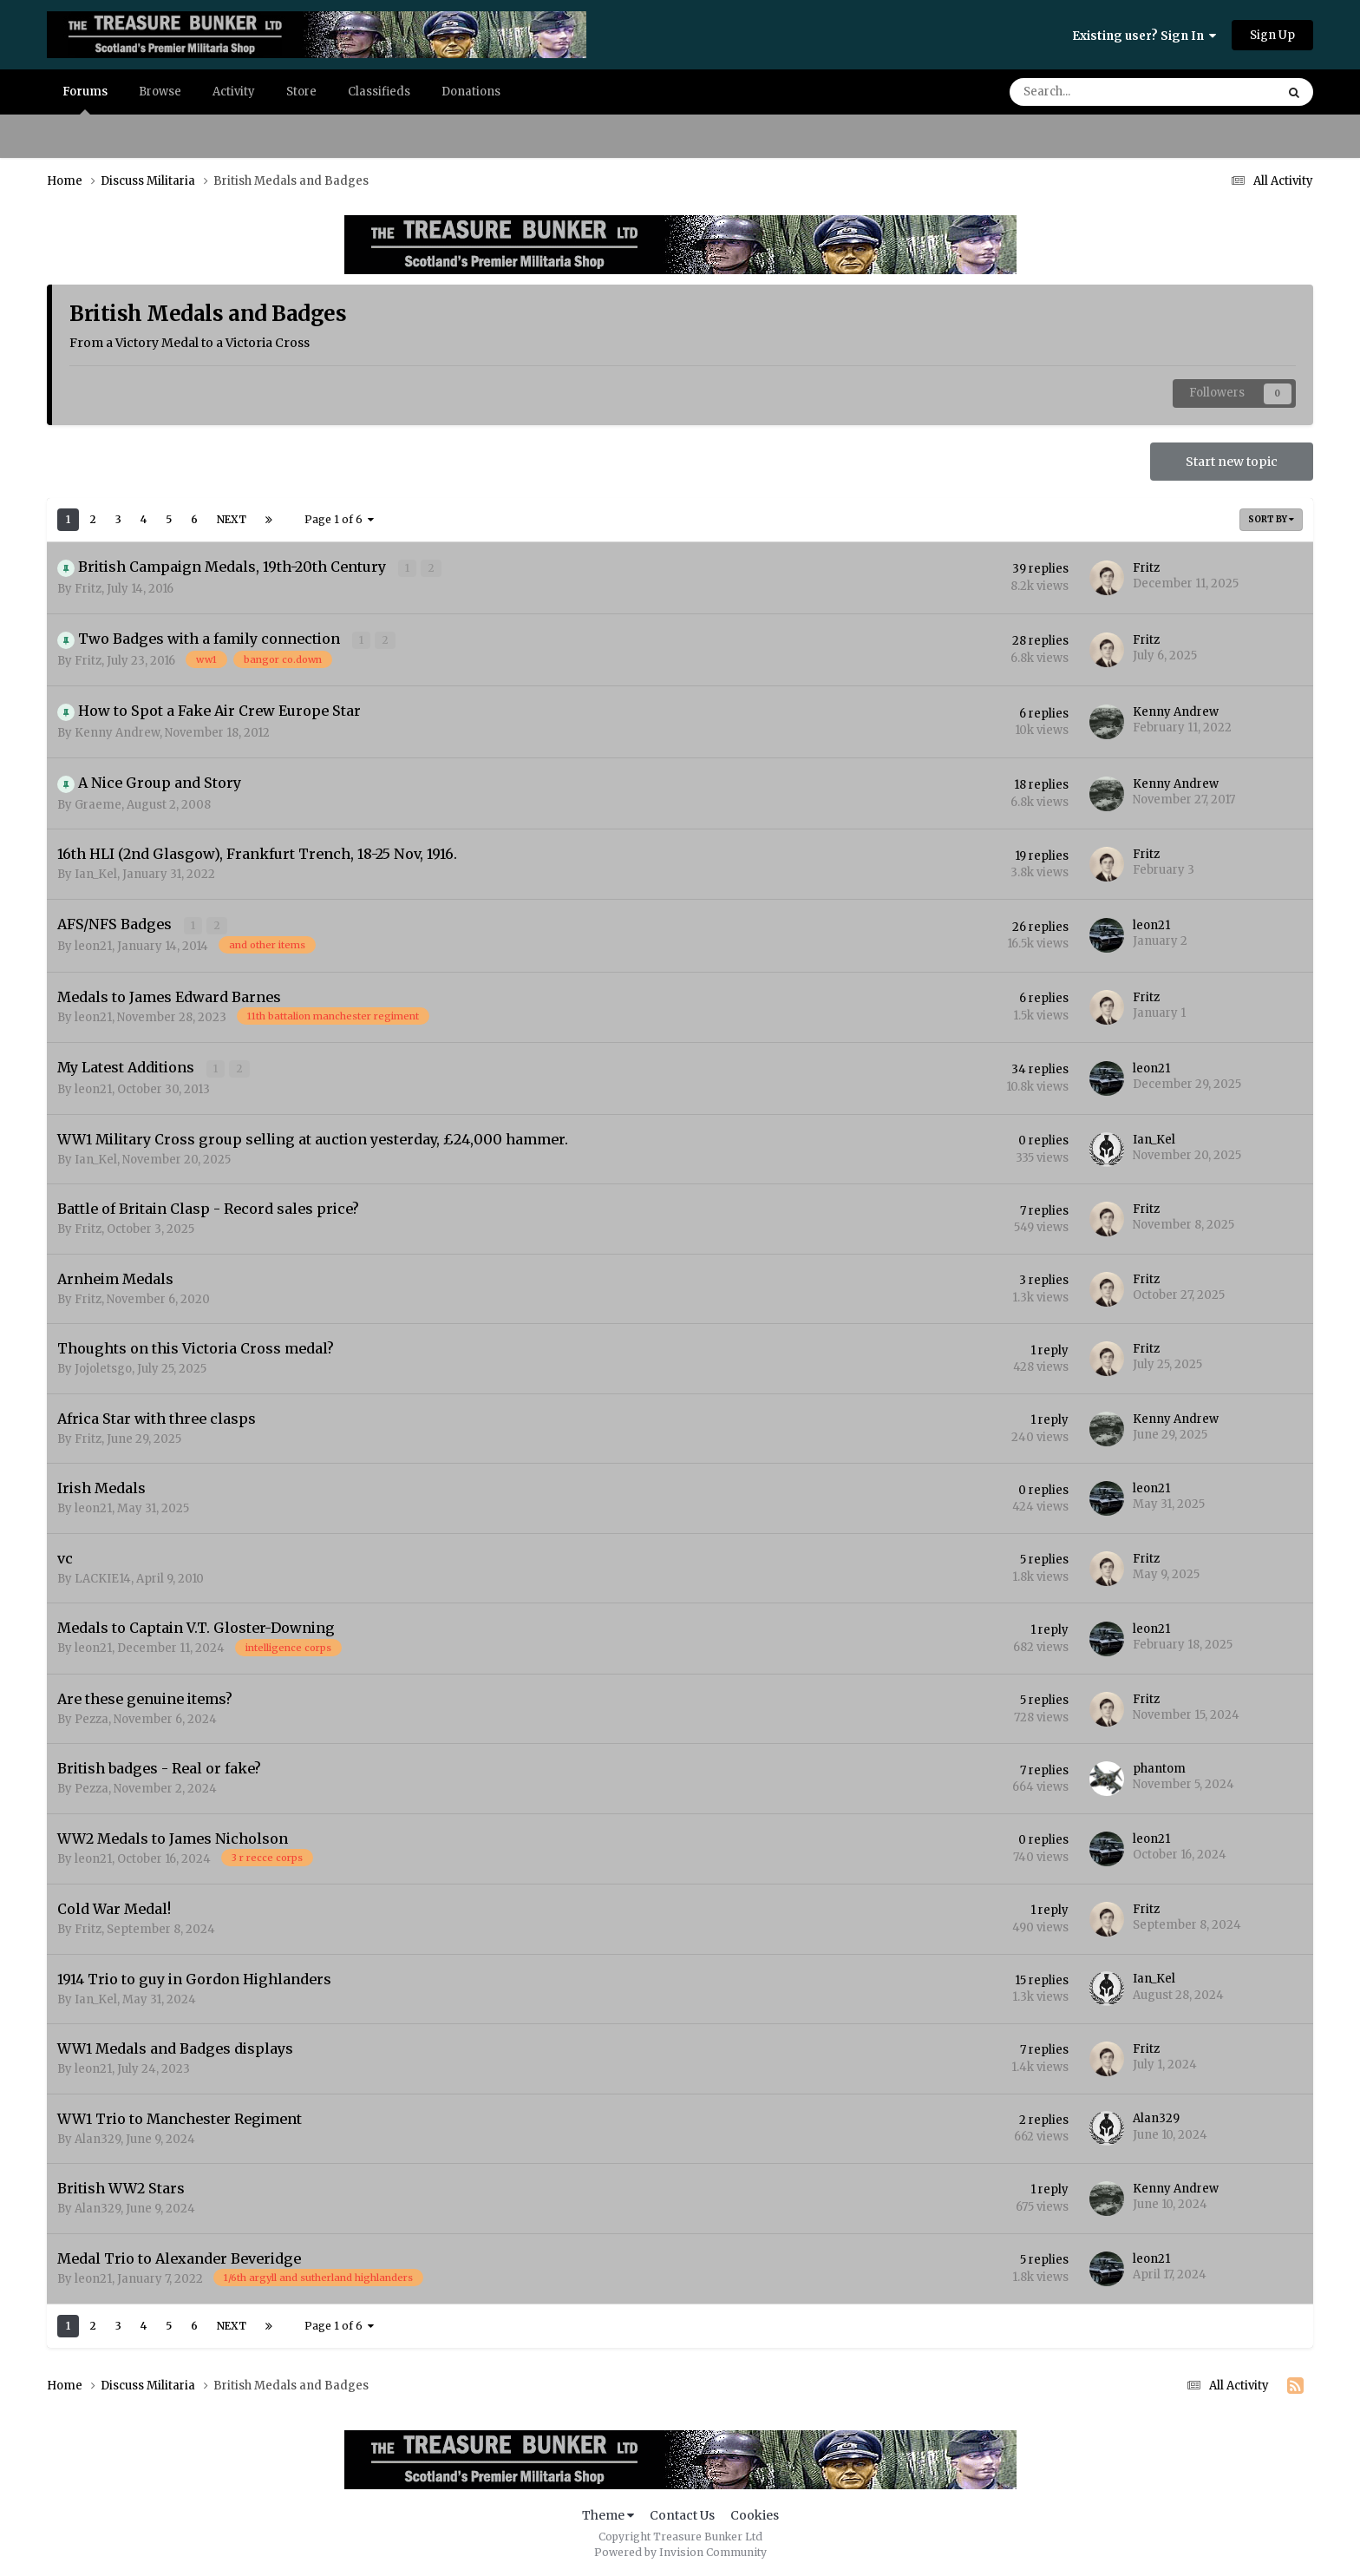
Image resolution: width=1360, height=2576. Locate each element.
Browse (160, 91)
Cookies (754, 2513)
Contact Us (682, 2513)
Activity (233, 91)
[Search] (1095, 92)
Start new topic (1232, 461)
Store (301, 91)
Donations (470, 91)
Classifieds (379, 91)
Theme (608, 2513)
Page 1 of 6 (339, 519)
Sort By (1271, 519)
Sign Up (1272, 35)
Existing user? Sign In (1144, 36)
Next (231, 519)
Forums (85, 99)
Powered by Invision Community (680, 2550)
